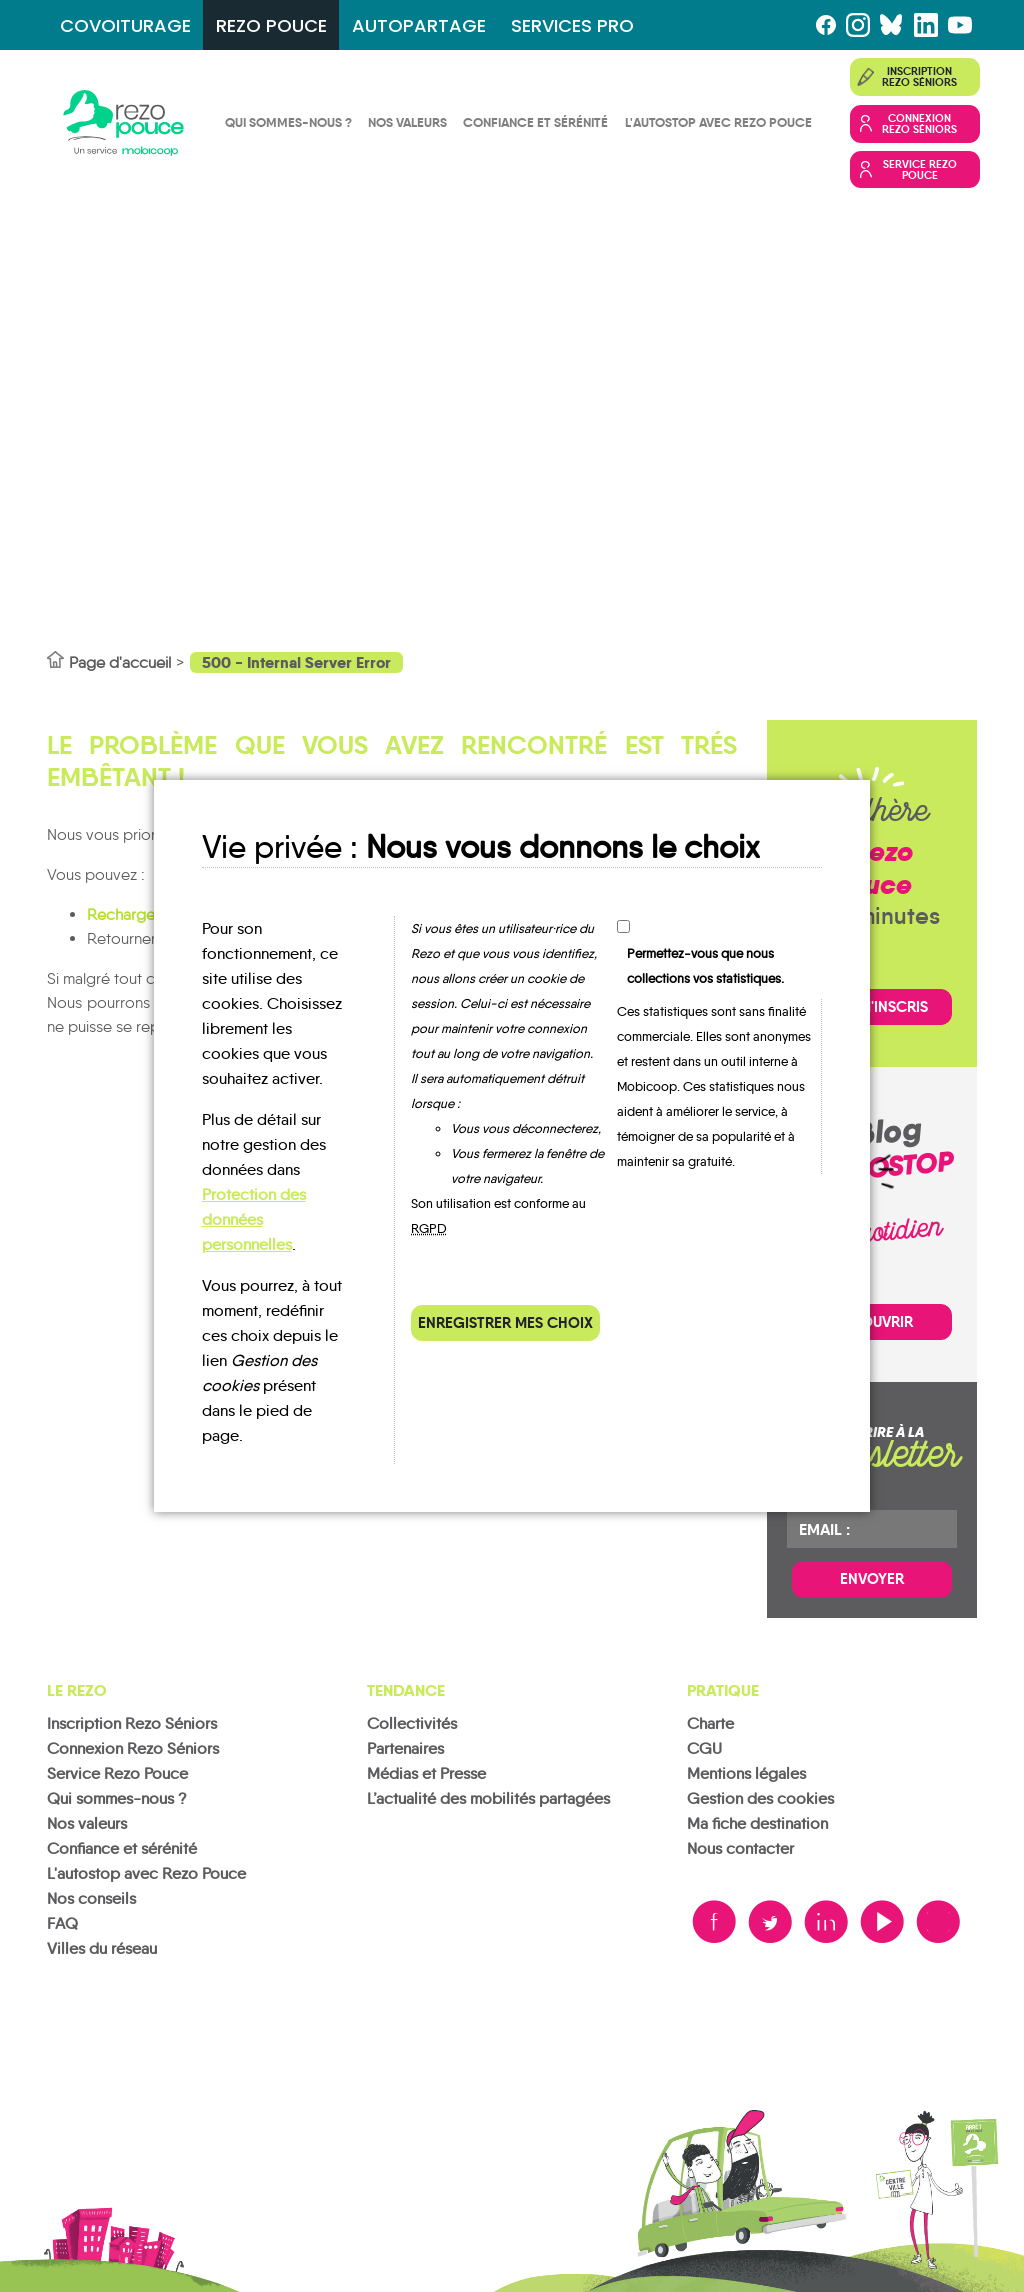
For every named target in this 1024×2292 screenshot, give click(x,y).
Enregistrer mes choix (505, 1322)
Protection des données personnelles (254, 1219)
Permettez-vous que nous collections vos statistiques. (705, 966)
